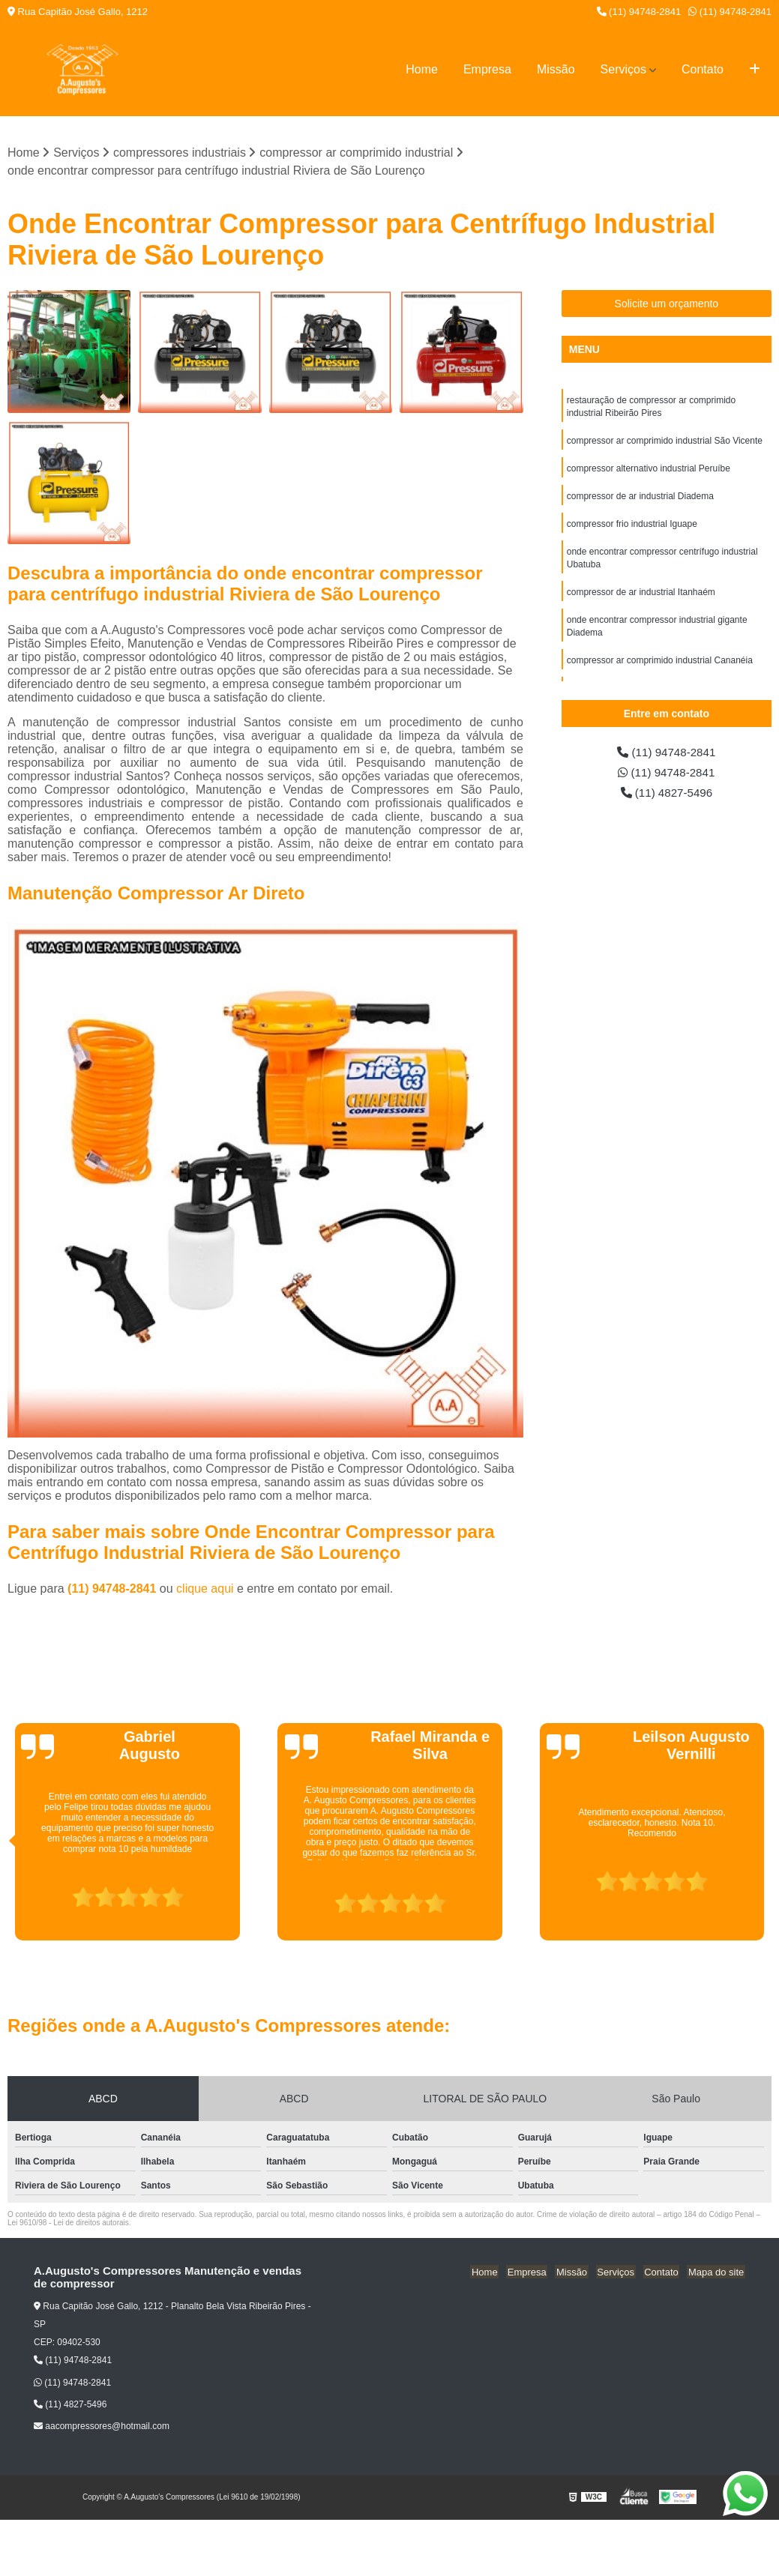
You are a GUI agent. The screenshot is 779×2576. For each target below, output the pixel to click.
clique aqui (205, 1589)
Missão (556, 69)
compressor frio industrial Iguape (632, 528)
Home (422, 69)
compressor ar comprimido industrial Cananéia (660, 669)
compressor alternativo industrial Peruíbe (648, 471)
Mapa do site (717, 2272)
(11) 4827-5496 (666, 794)
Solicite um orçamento (667, 304)
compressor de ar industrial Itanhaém (641, 599)
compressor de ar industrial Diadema (640, 500)
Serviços (623, 69)
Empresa (487, 69)
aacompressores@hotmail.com (101, 2427)
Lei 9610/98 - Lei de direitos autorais (68, 2223)
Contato (703, 69)
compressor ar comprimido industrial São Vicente (665, 443)
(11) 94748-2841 (639, 11)
